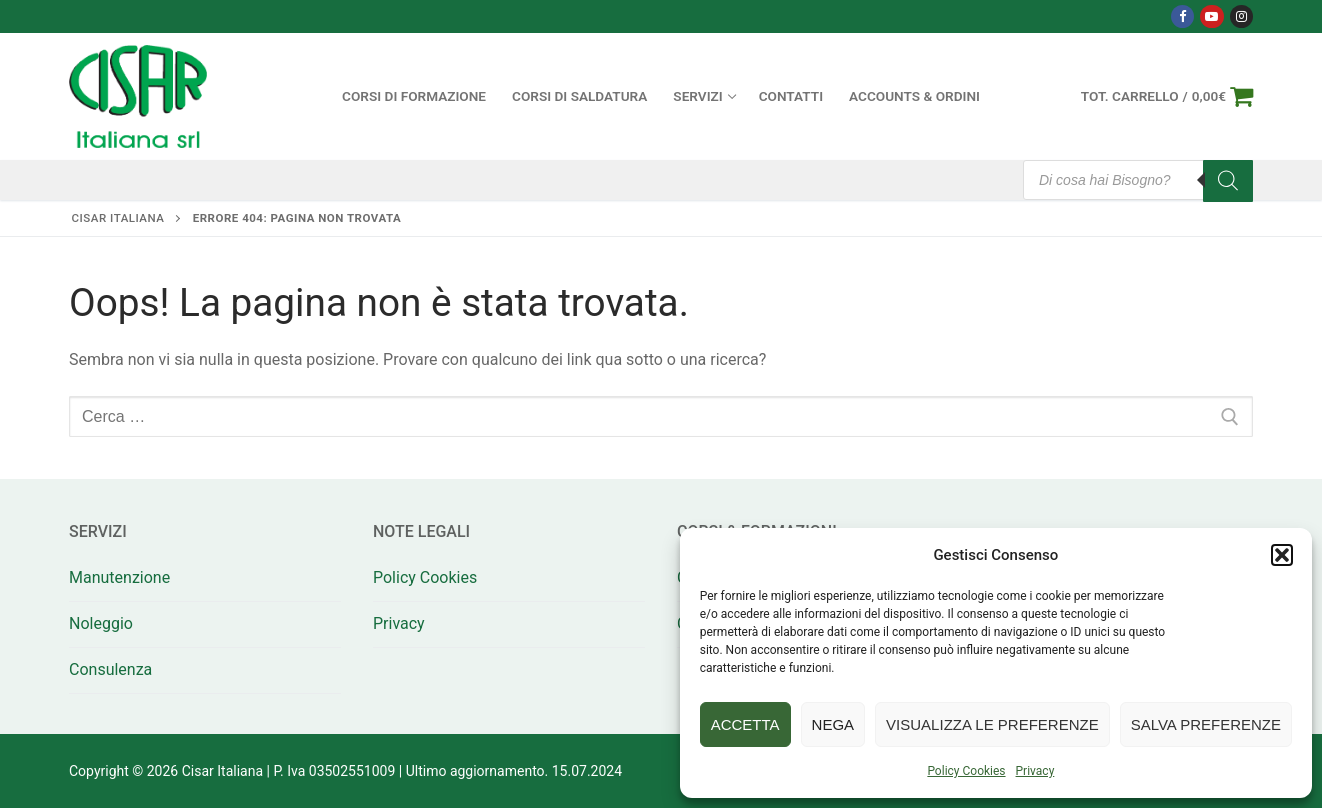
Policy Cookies (966, 771)
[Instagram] (1241, 16)
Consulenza (110, 669)
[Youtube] (1211, 16)
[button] (1282, 555)
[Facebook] (1182, 16)
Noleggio (101, 623)
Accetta (745, 724)
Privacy (1035, 771)
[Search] (1228, 181)
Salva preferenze (1206, 724)
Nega (833, 724)
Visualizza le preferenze (992, 724)
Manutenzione (119, 577)
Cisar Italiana (118, 218)
